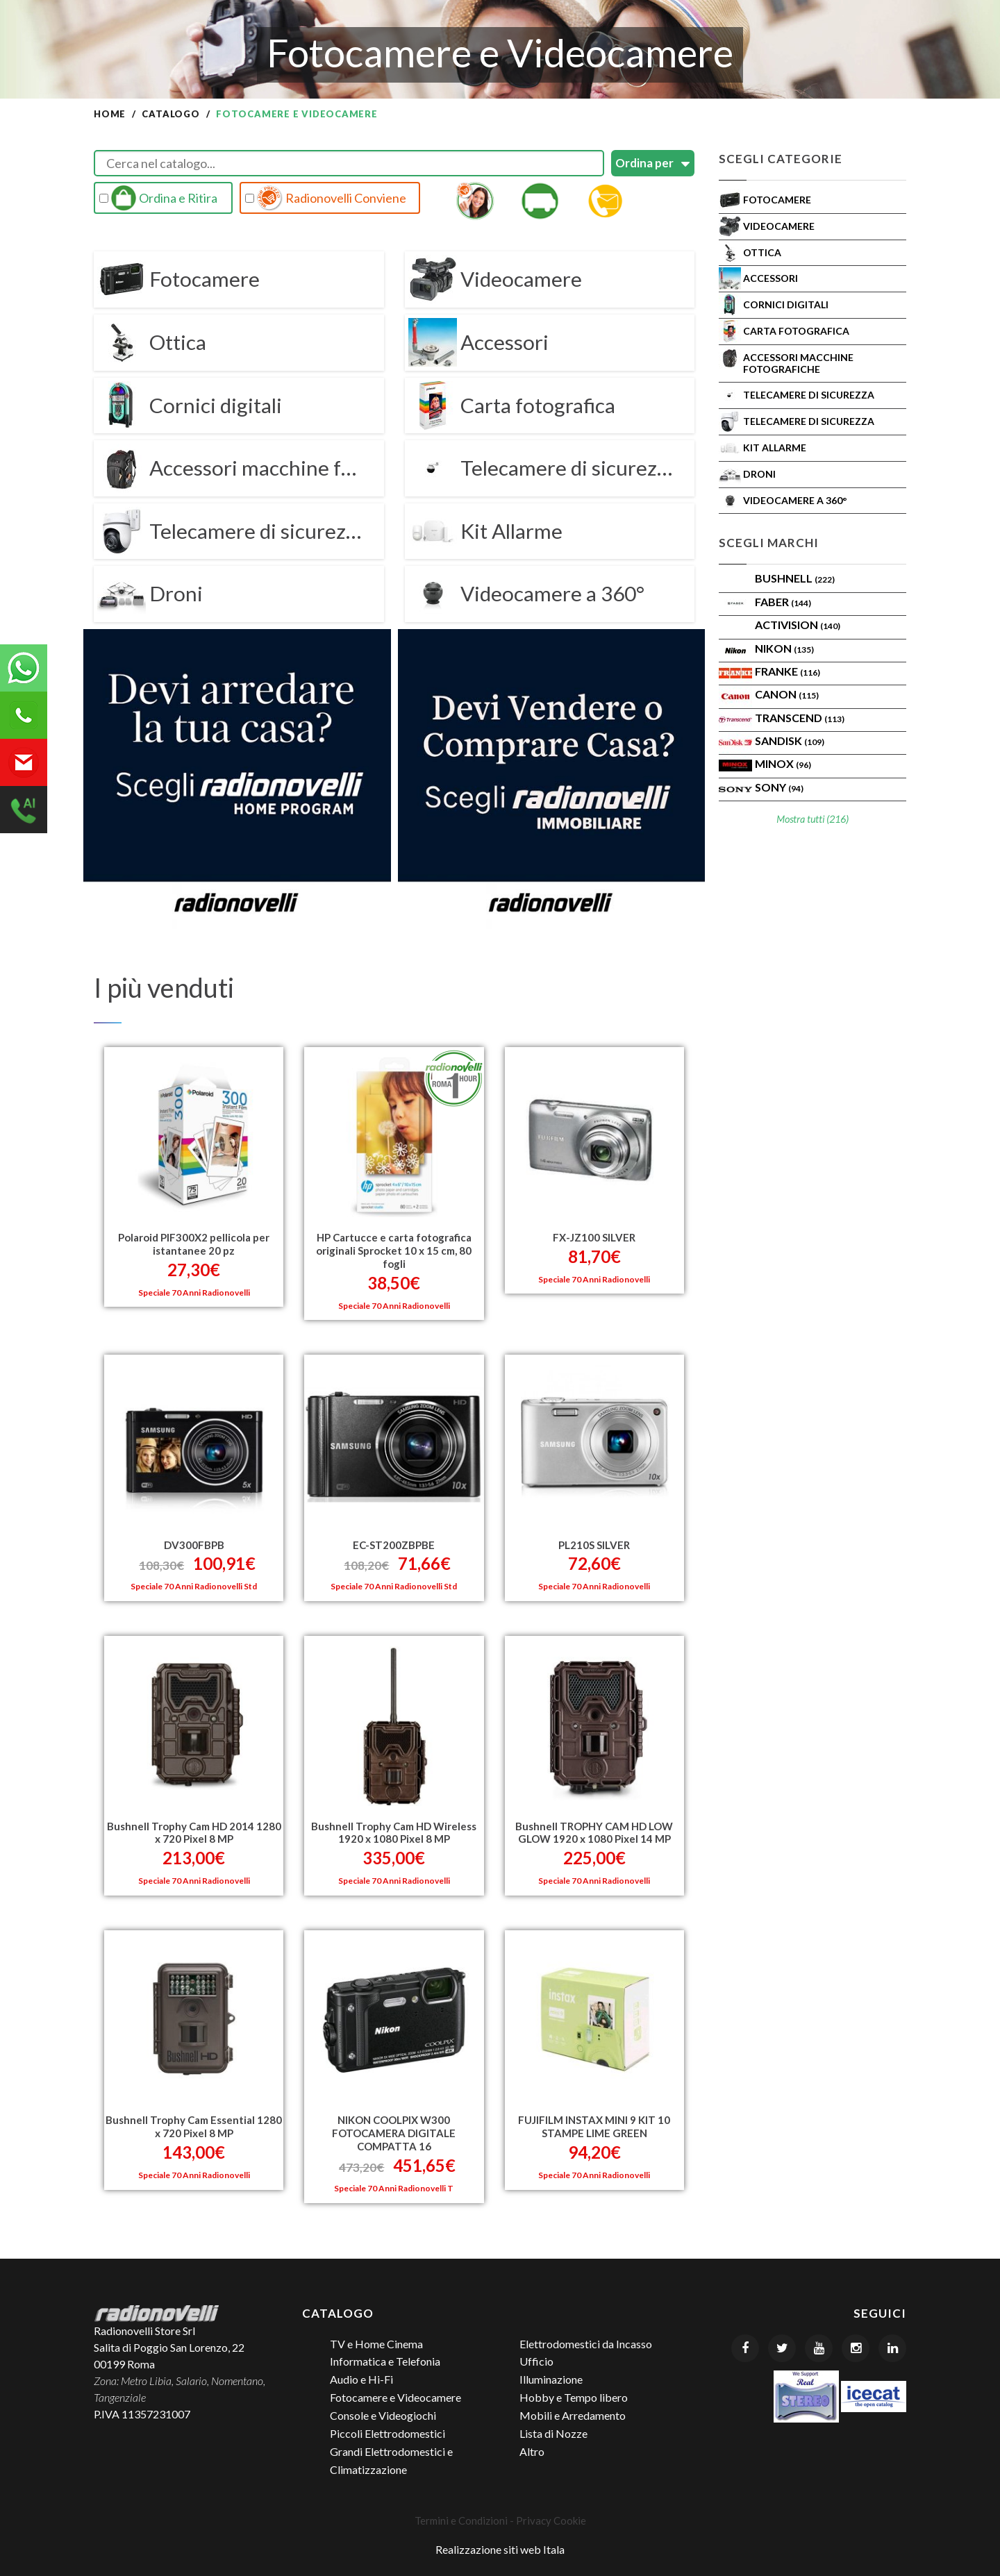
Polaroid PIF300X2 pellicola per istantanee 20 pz (193, 1241)
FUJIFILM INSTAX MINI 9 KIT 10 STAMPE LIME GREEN (594, 2121)
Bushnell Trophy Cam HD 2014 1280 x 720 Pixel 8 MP (194, 1828)
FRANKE (787, 671)
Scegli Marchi (769, 542)
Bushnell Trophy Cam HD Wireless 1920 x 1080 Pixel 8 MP (393, 1828)
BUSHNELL (795, 578)
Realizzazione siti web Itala (500, 2543)
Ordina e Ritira (158, 198)
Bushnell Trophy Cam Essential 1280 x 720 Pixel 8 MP (194, 2121)
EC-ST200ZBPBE (394, 1541)
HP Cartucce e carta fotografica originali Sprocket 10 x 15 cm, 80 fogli (394, 1248)
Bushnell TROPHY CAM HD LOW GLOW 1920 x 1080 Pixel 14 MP (594, 1828)
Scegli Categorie (780, 158)
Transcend (799, 717)
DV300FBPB (194, 1541)
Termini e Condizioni (461, 2515)
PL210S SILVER (594, 1541)
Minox (783, 763)
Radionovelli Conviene (325, 198)
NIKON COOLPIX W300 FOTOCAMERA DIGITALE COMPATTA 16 (394, 2128)
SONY (779, 787)
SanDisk (789, 740)
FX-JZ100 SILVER (594, 1235)
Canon (787, 694)
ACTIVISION (797, 624)
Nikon (784, 648)
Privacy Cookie (551, 2515)
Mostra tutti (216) (812, 819)
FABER (783, 601)
